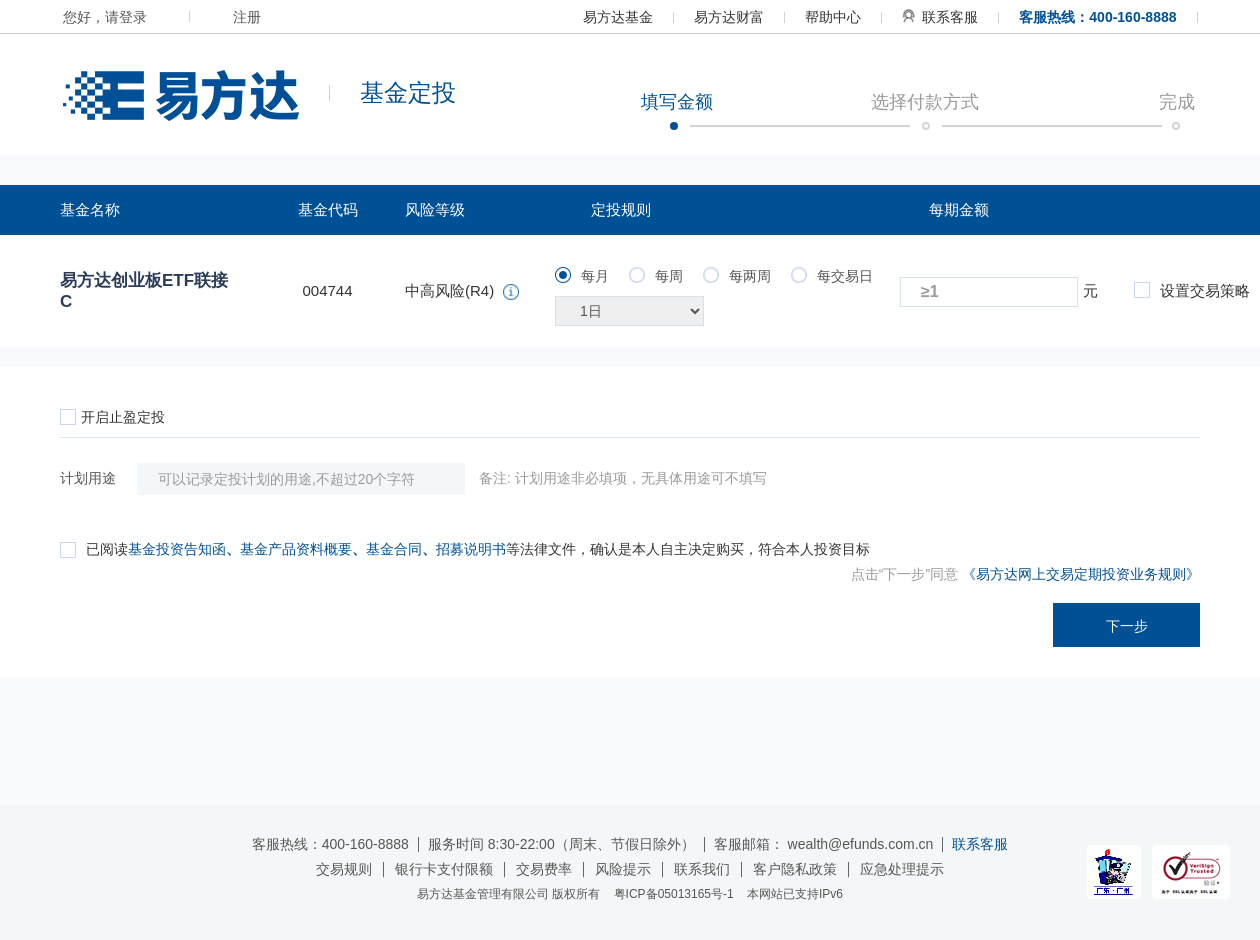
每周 (656, 275)
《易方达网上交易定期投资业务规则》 (1081, 574)
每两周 (737, 275)
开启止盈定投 (112, 417)
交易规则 (344, 869)
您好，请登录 (105, 17)
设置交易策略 (1192, 290)
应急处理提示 (902, 869)
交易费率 (544, 869)
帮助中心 (833, 17)
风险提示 (623, 869)
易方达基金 (618, 17)
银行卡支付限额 (444, 869)
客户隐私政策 (795, 869)
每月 (582, 275)
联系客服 (940, 17)
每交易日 (832, 275)
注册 (247, 17)
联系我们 (702, 869)
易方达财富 (729, 17)
